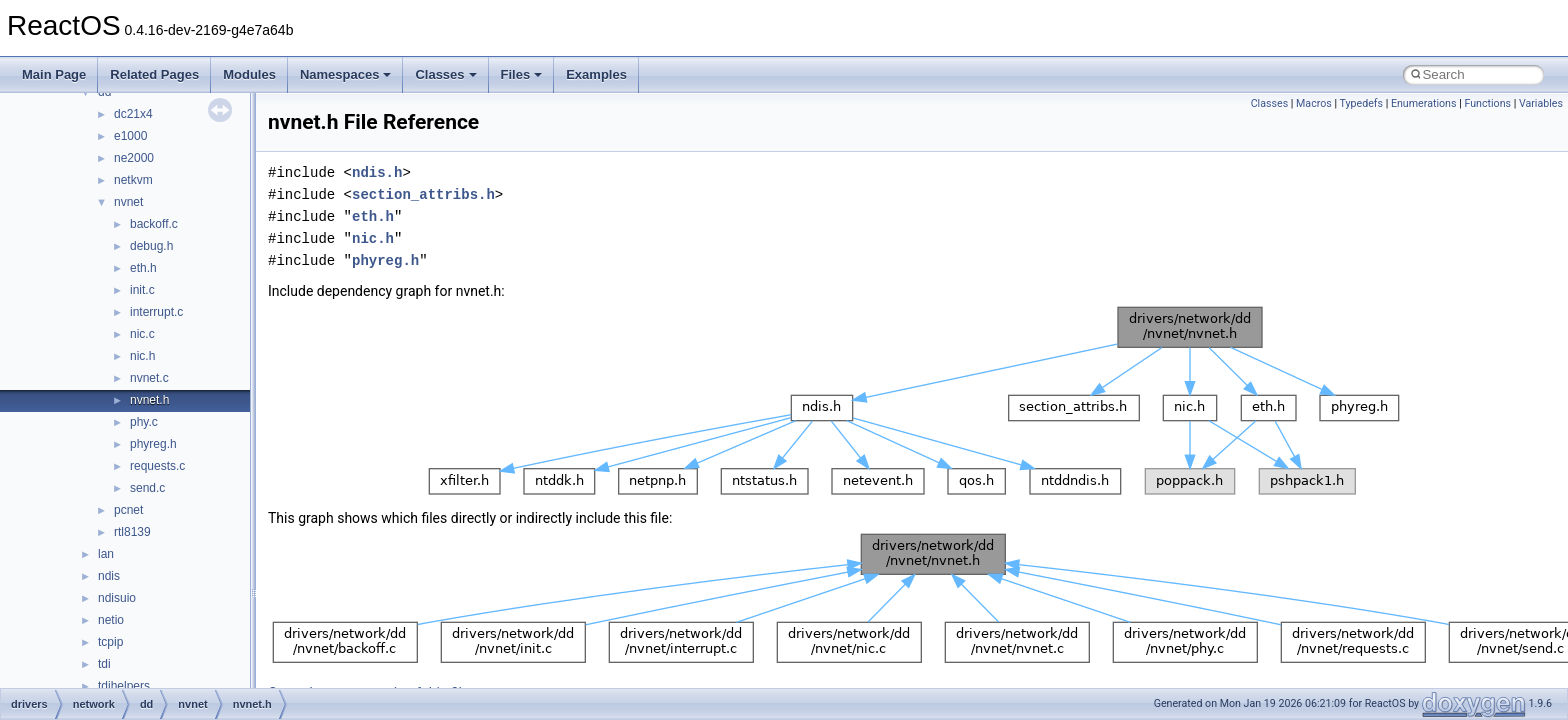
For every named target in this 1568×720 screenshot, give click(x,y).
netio (111, 620)
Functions (1487, 103)
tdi (104, 664)
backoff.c (154, 224)
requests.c (157, 466)
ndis (109, 576)
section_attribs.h (423, 194)
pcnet (128, 510)
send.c (147, 488)
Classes (445, 74)
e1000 (130, 136)
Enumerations (1424, 103)
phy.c (144, 422)
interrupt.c (156, 312)
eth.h (143, 268)
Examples (596, 74)
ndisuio (117, 598)
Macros (1314, 103)
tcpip (110, 642)
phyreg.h (153, 444)
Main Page (54, 74)
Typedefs (1362, 103)
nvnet (128, 202)
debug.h (151, 246)
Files (522, 74)
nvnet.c (149, 378)
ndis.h (377, 172)
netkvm (133, 180)
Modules (249, 74)
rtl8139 (132, 532)
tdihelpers (124, 686)
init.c (142, 290)
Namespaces (346, 74)
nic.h (142, 356)
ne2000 (134, 158)
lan (106, 554)
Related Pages (154, 74)
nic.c (142, 334)
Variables (1541, 103)
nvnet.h (149, 400)
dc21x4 (133, 114)
